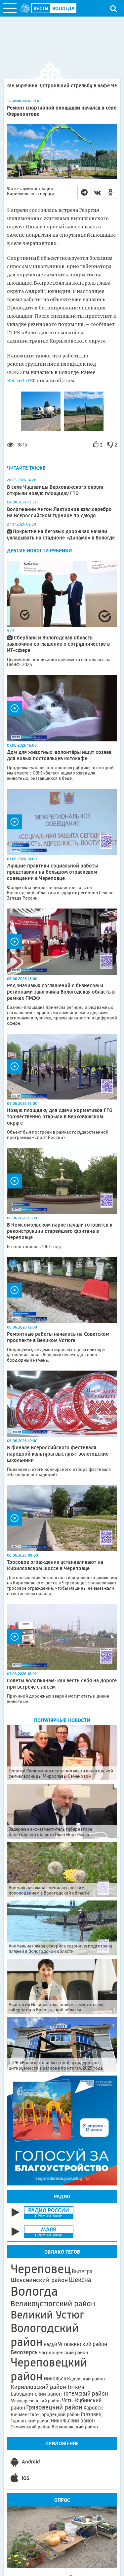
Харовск (93, 2408)
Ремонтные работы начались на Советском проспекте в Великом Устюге (58, 1337)
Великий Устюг (47, 2314)
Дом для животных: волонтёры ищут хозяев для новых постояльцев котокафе (59, 755)
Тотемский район (85, 2393)
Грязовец (91, 2414)
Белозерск (24, 2352)
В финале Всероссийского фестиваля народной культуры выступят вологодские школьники (57, 1453)
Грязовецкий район (54, 2407)
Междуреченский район (36, 2400)
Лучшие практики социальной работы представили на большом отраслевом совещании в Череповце (52, 872)
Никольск (55, 2379)
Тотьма (75, 2387)
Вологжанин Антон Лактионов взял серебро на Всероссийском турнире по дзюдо (59, 512)
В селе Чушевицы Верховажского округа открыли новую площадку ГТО (55, 490)
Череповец (41, 2269)
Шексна (80, 2280)
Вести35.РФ (21, 381)
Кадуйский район (86, 2379)
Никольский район (73, 2420)
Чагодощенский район (63, 2353)
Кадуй (50, 2344)
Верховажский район (75, 2427)
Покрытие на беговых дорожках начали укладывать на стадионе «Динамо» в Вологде (61, 534)
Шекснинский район (39, 2280)
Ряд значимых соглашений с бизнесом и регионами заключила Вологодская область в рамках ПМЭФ (61, 991)
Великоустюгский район (53, 2303)
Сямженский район (31, 2426)
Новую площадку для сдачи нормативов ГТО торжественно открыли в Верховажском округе (59, 1116)
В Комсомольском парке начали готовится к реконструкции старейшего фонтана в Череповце (59, 1231)
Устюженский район (82, 2344)
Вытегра (82, 2271)
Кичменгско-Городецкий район (45, 2414)
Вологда (34, 2291)
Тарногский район (30, 2421)
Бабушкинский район (36, 2394)
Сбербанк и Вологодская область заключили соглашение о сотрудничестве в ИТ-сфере (58, 643)
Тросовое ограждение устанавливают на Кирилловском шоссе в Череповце (55, 1565)
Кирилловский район (38, 2386)
